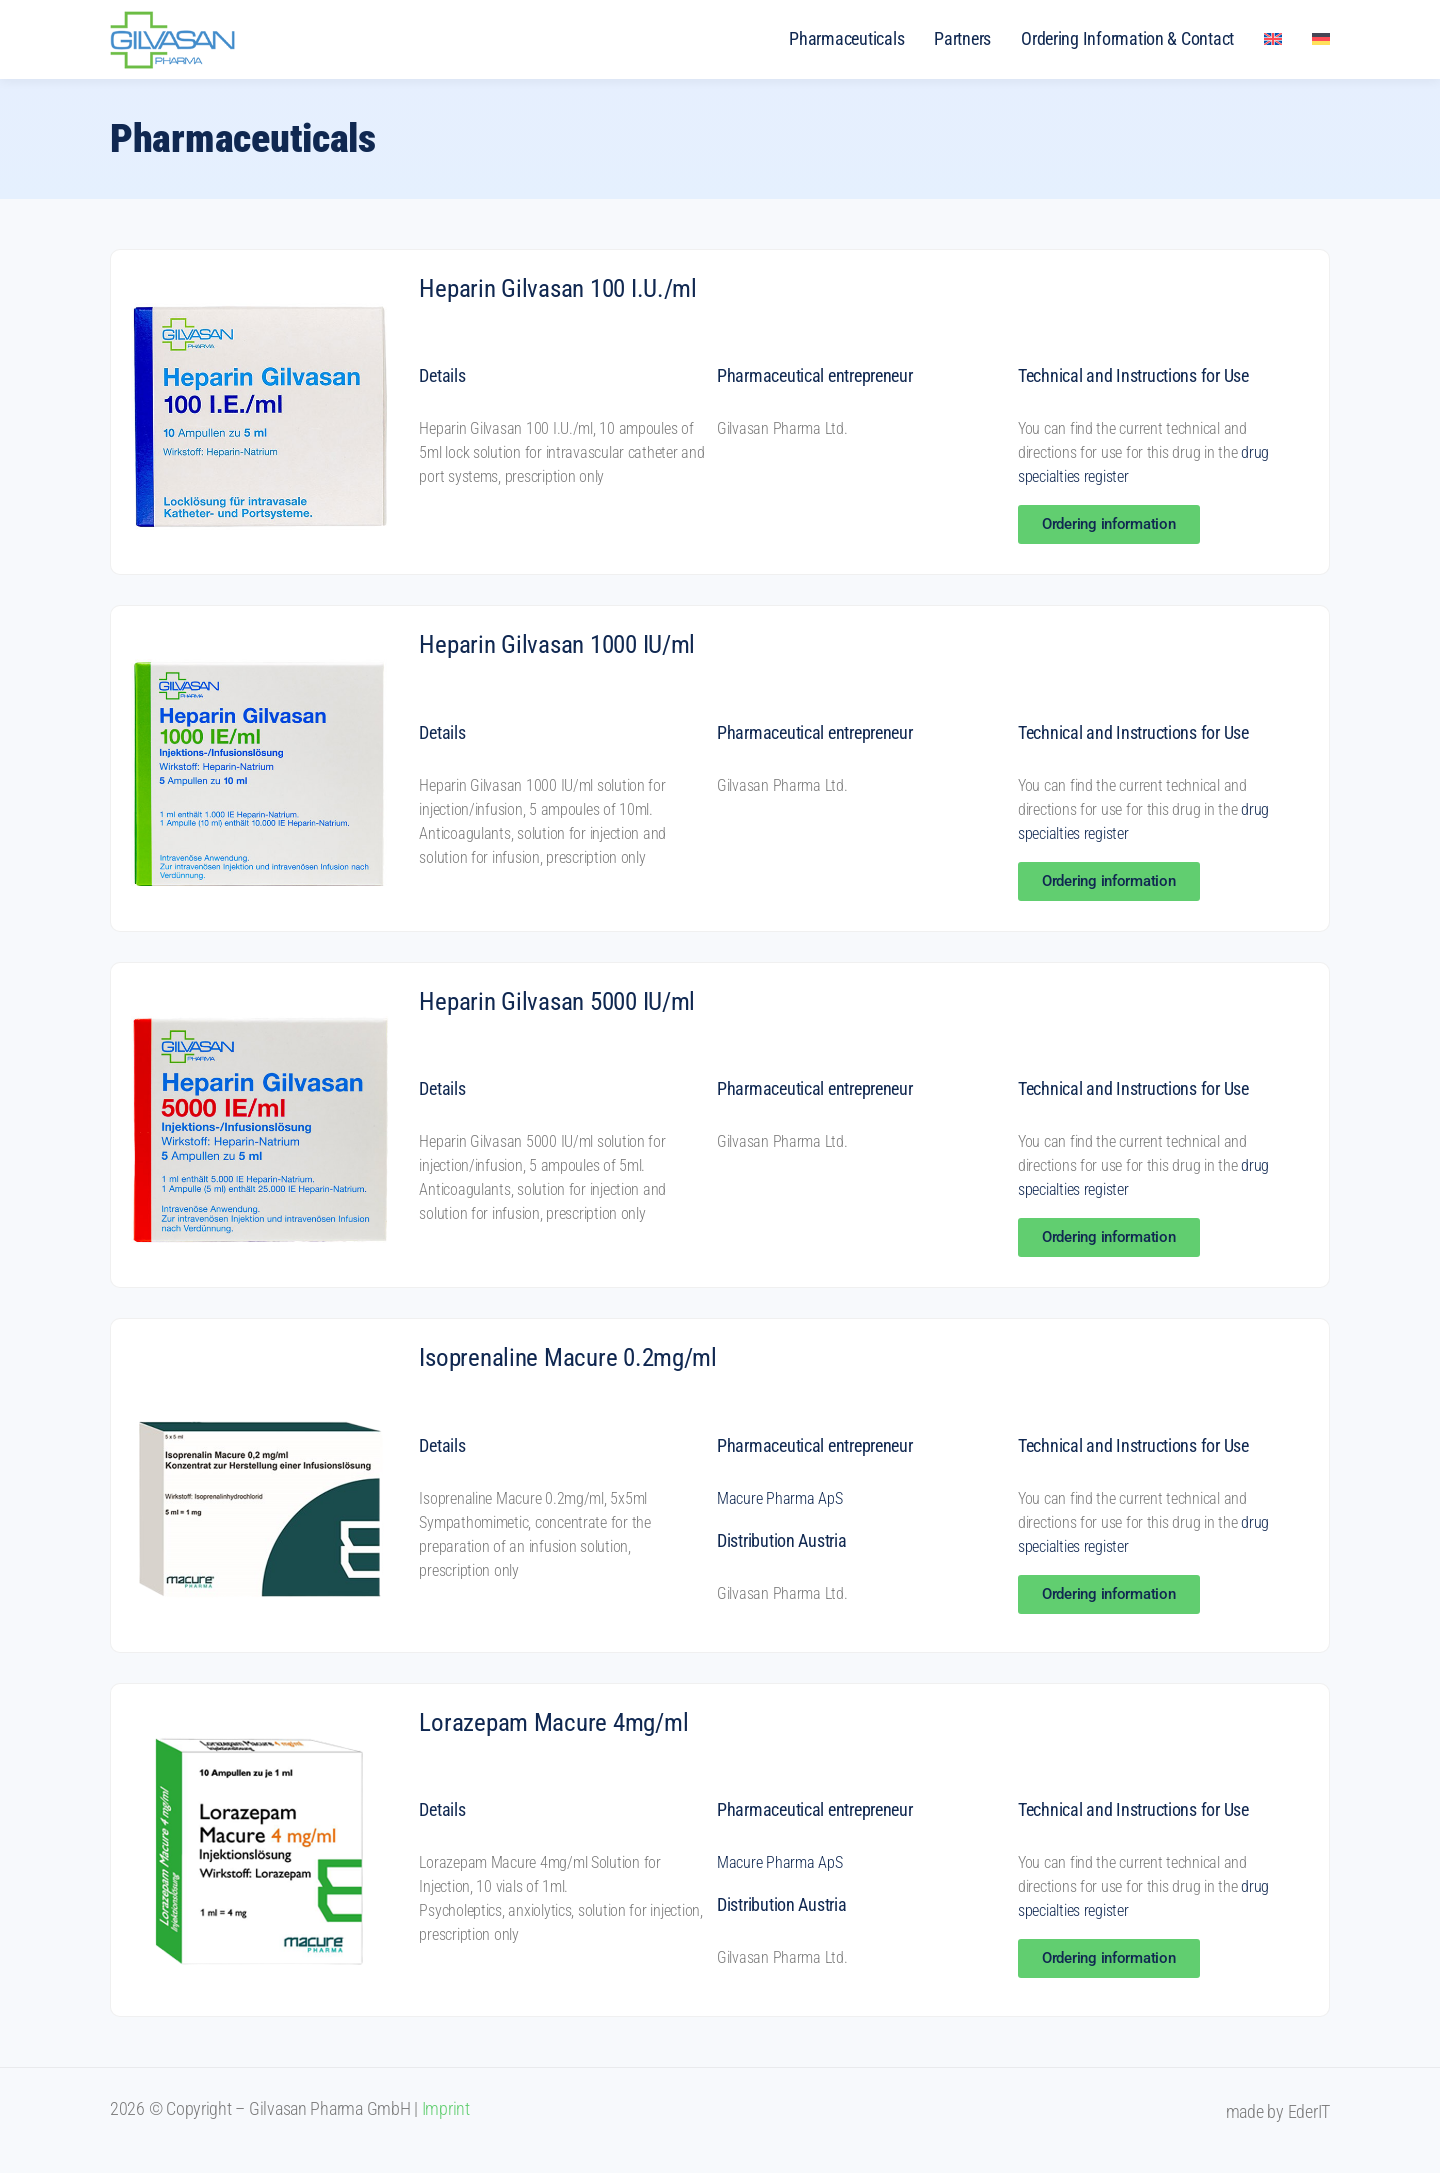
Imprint (446, 2108)
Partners (962, 39)
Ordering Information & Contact (1127, 39)
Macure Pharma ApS (779, 1498)
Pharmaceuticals (846, 39)
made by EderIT (1278, 2111)
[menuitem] (1273, 39)
